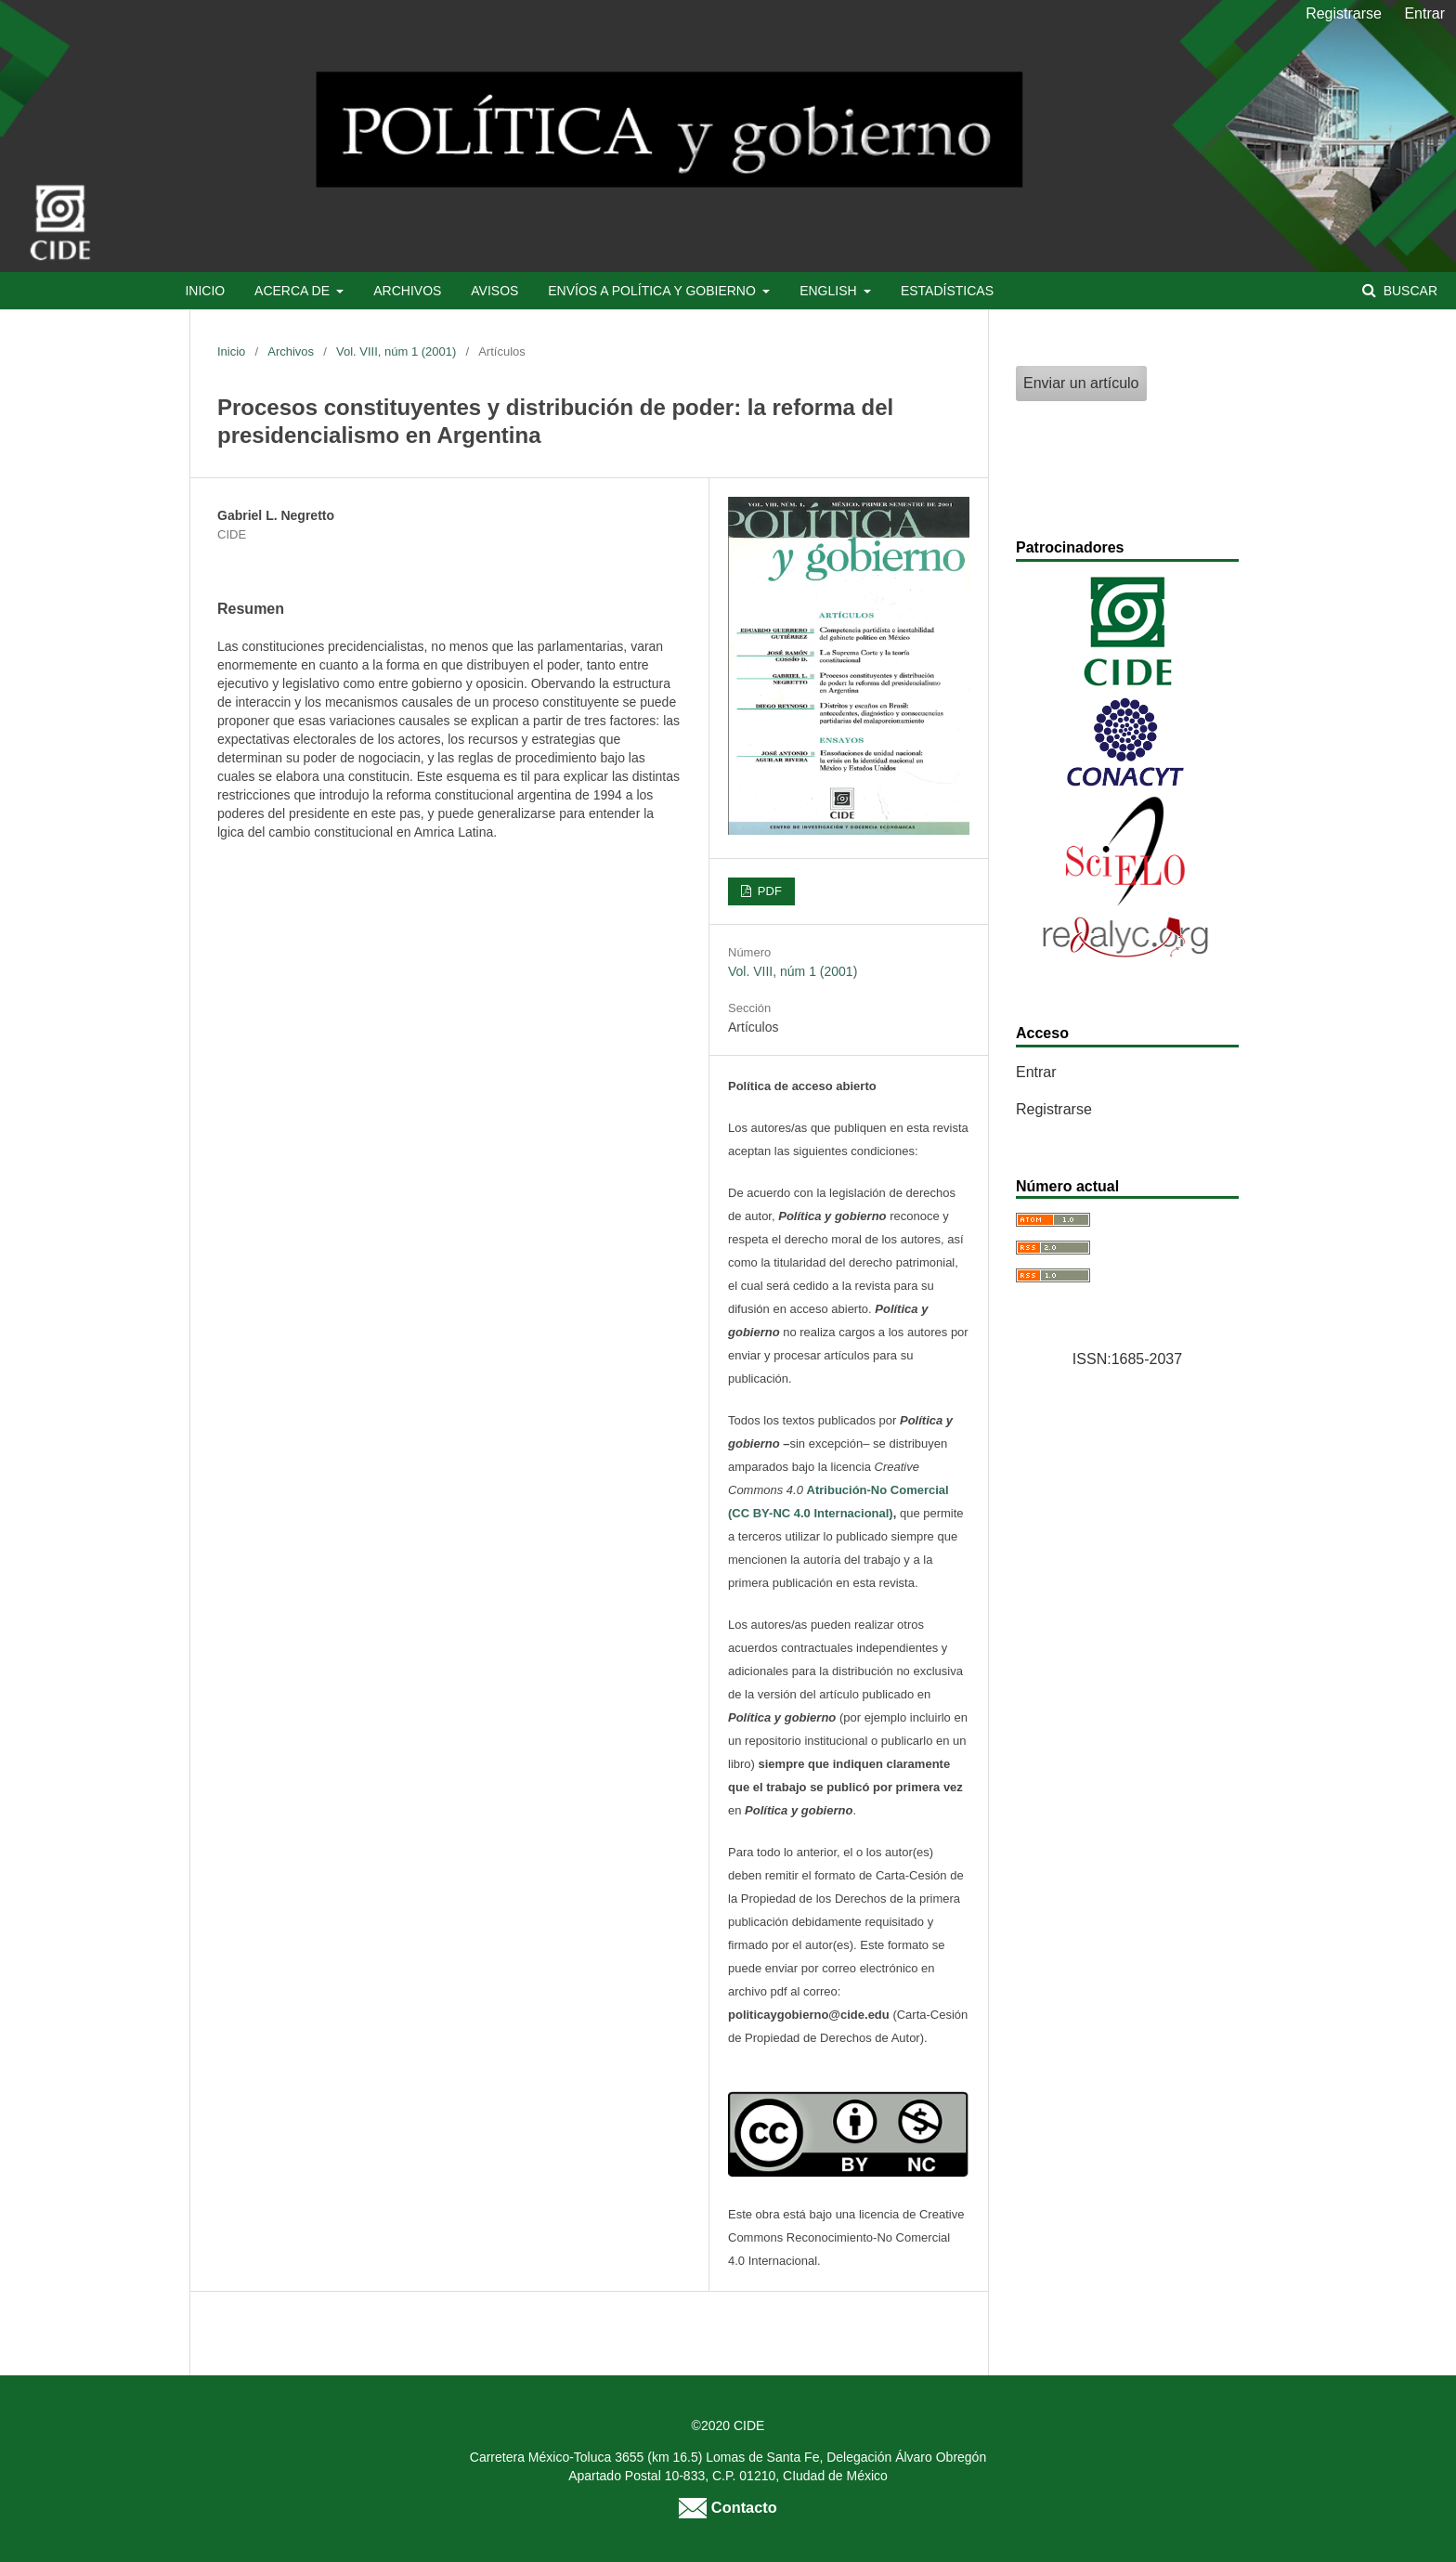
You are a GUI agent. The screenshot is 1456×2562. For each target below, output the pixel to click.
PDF (768, 891)
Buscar (1408, 290)
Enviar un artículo (1081, 383)
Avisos (494, 290)
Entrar (1424, 13)
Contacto (727, 2507)
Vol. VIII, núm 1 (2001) (396, 351)
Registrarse (1344, 13)
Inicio (205, 290)
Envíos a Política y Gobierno (653, 290)
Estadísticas (947, 290)
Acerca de (293, 290)
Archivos (407, 290)
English (830, 290)
